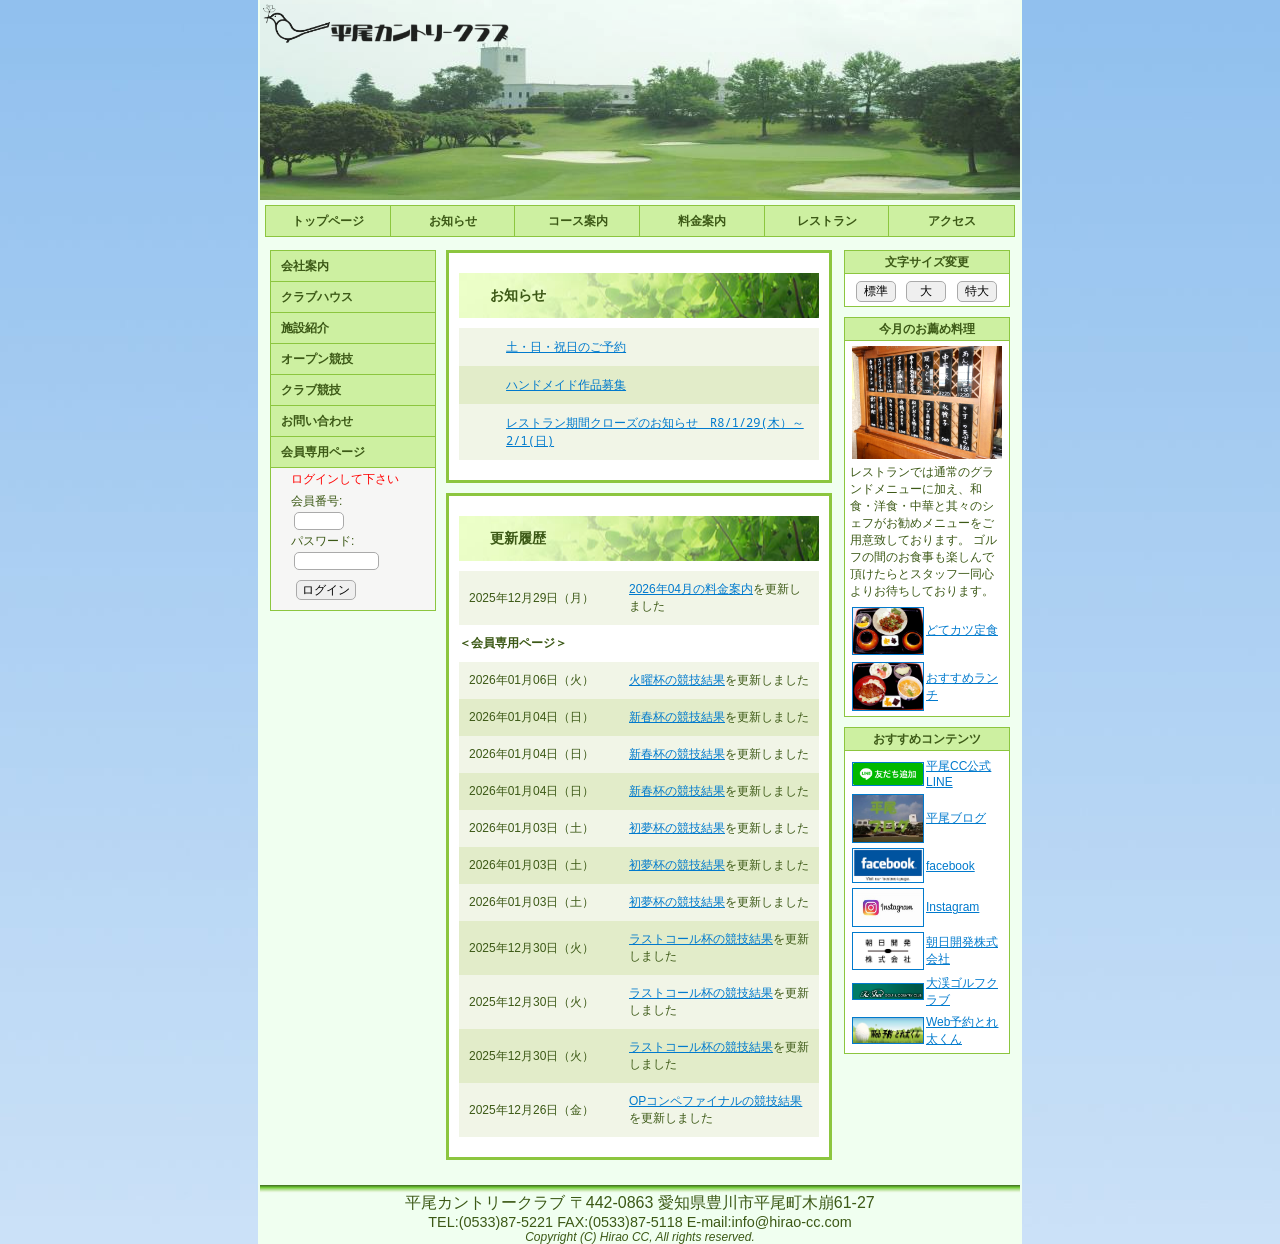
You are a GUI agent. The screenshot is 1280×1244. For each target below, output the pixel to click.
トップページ (328, 221)
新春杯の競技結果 (677, 717)
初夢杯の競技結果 (677, 828)
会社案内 (305, 266)
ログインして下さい (345, 479)
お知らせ (453, 221)
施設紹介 (305, 328)
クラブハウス (317, 297)
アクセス (952, 221)
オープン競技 (317, 359)
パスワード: (322, 541)
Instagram (952, 907)
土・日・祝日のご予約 (566, 346)
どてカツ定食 (962, 630)
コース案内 (578, 221)
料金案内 (702, 221)
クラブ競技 (311, 390)
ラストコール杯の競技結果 (701, 939)
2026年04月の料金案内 (691, 589)
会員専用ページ (323, 452)
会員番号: (316, 501)
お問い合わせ (317, 421)
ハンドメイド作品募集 (566, 384)
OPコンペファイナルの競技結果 (715, 1101)
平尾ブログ (956, 818)
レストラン (827, 221)
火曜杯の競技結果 (677, 680)
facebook (950, 866)
